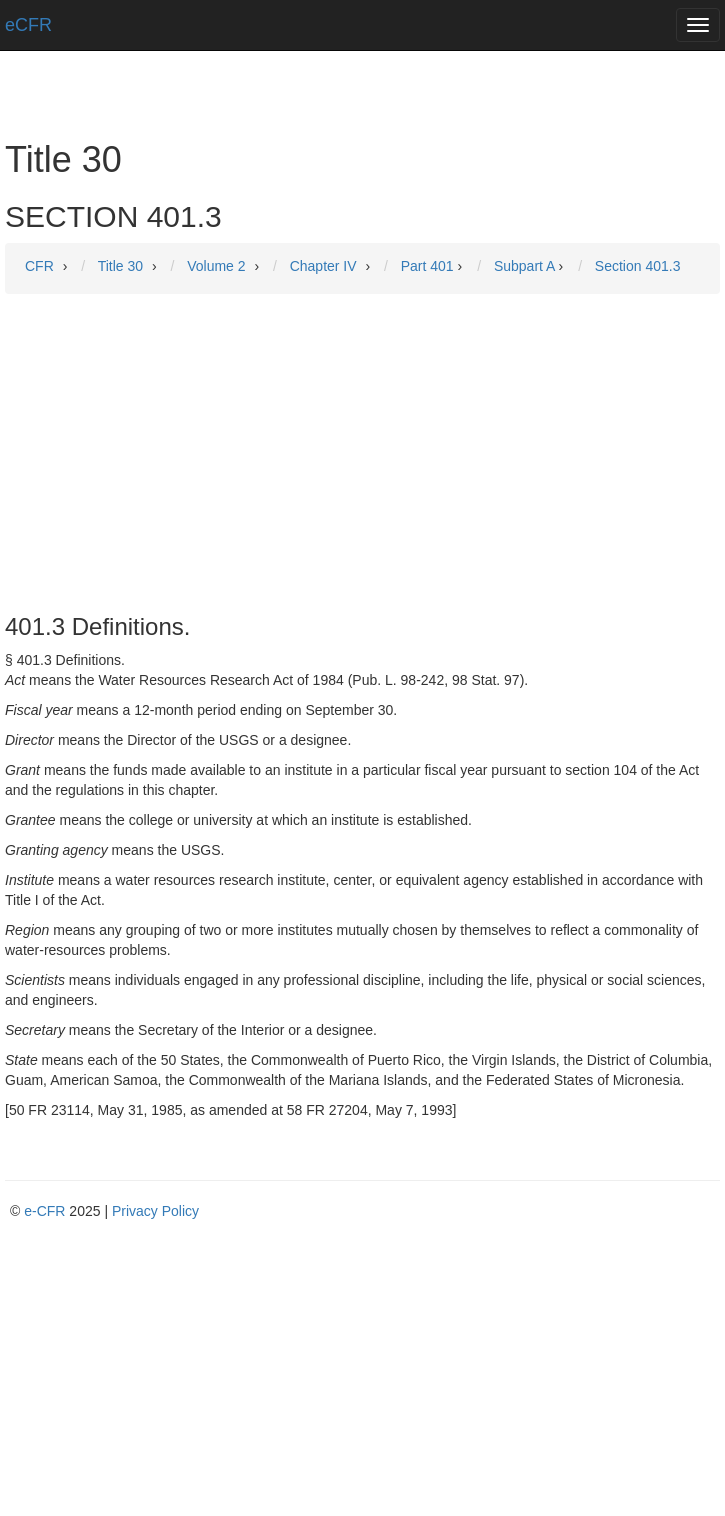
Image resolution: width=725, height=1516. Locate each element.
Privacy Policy (155, 1211)
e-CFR (44, 1211)
